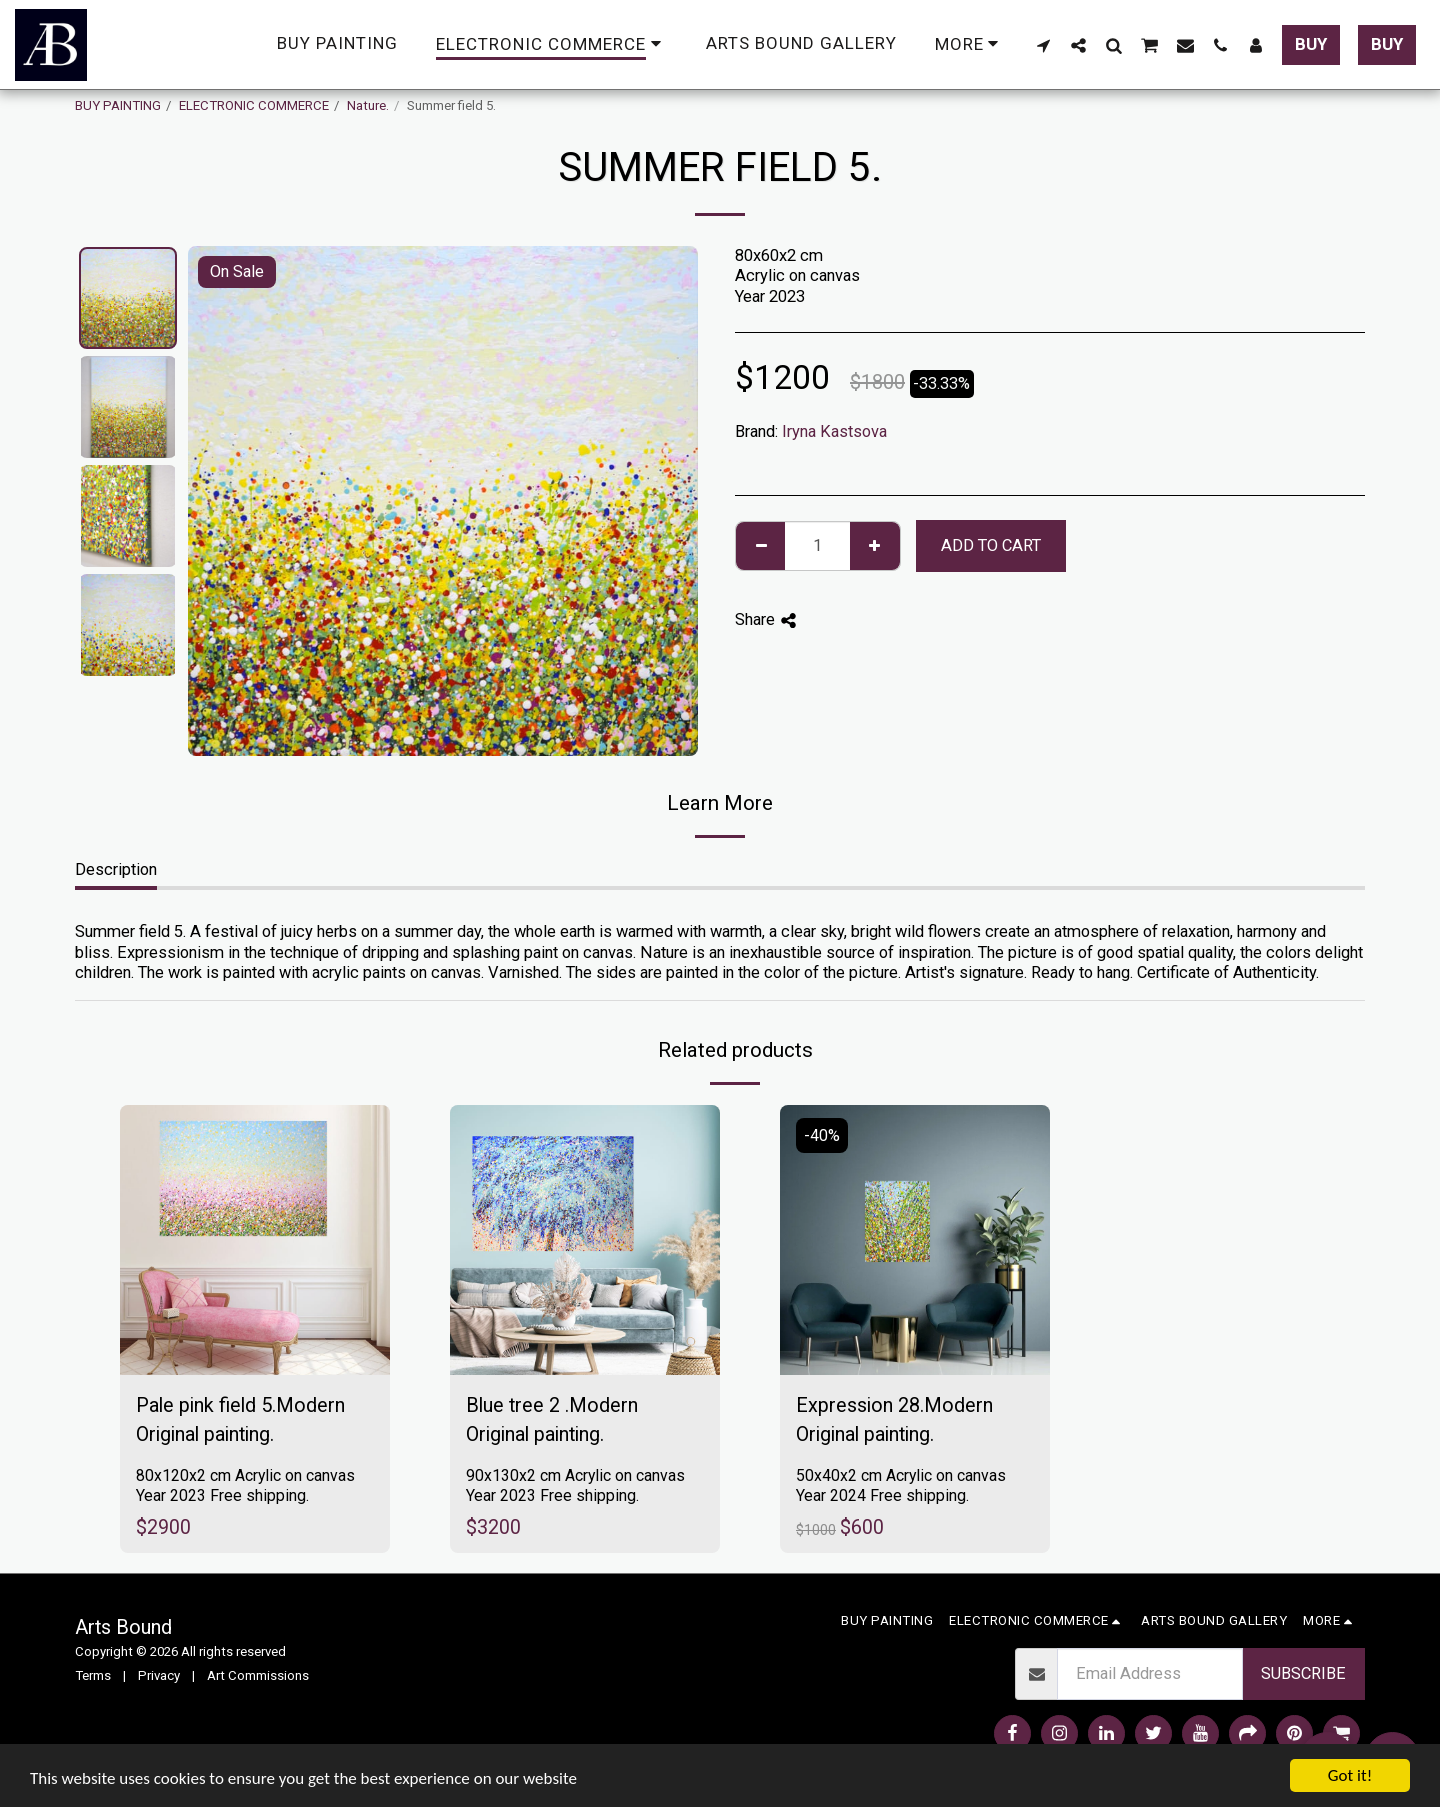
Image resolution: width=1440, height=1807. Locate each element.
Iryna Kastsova (834, 431)
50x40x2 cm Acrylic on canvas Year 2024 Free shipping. (901, 1485)
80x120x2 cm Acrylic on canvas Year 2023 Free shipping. (245, 1485)
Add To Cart (991, 545)
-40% (822, 1135)
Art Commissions (258, 1675)
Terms (93, 1675)
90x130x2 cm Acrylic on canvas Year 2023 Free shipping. (575, 1485)
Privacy (159, 1675)
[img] (255, 1240)
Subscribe (1303, 1673)
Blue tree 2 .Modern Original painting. (552, 1420)
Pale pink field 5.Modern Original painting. (240, 1420)
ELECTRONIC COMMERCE (254, 105)
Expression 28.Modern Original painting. (894, 1420)
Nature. (368, 105)
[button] (1043, 45)
